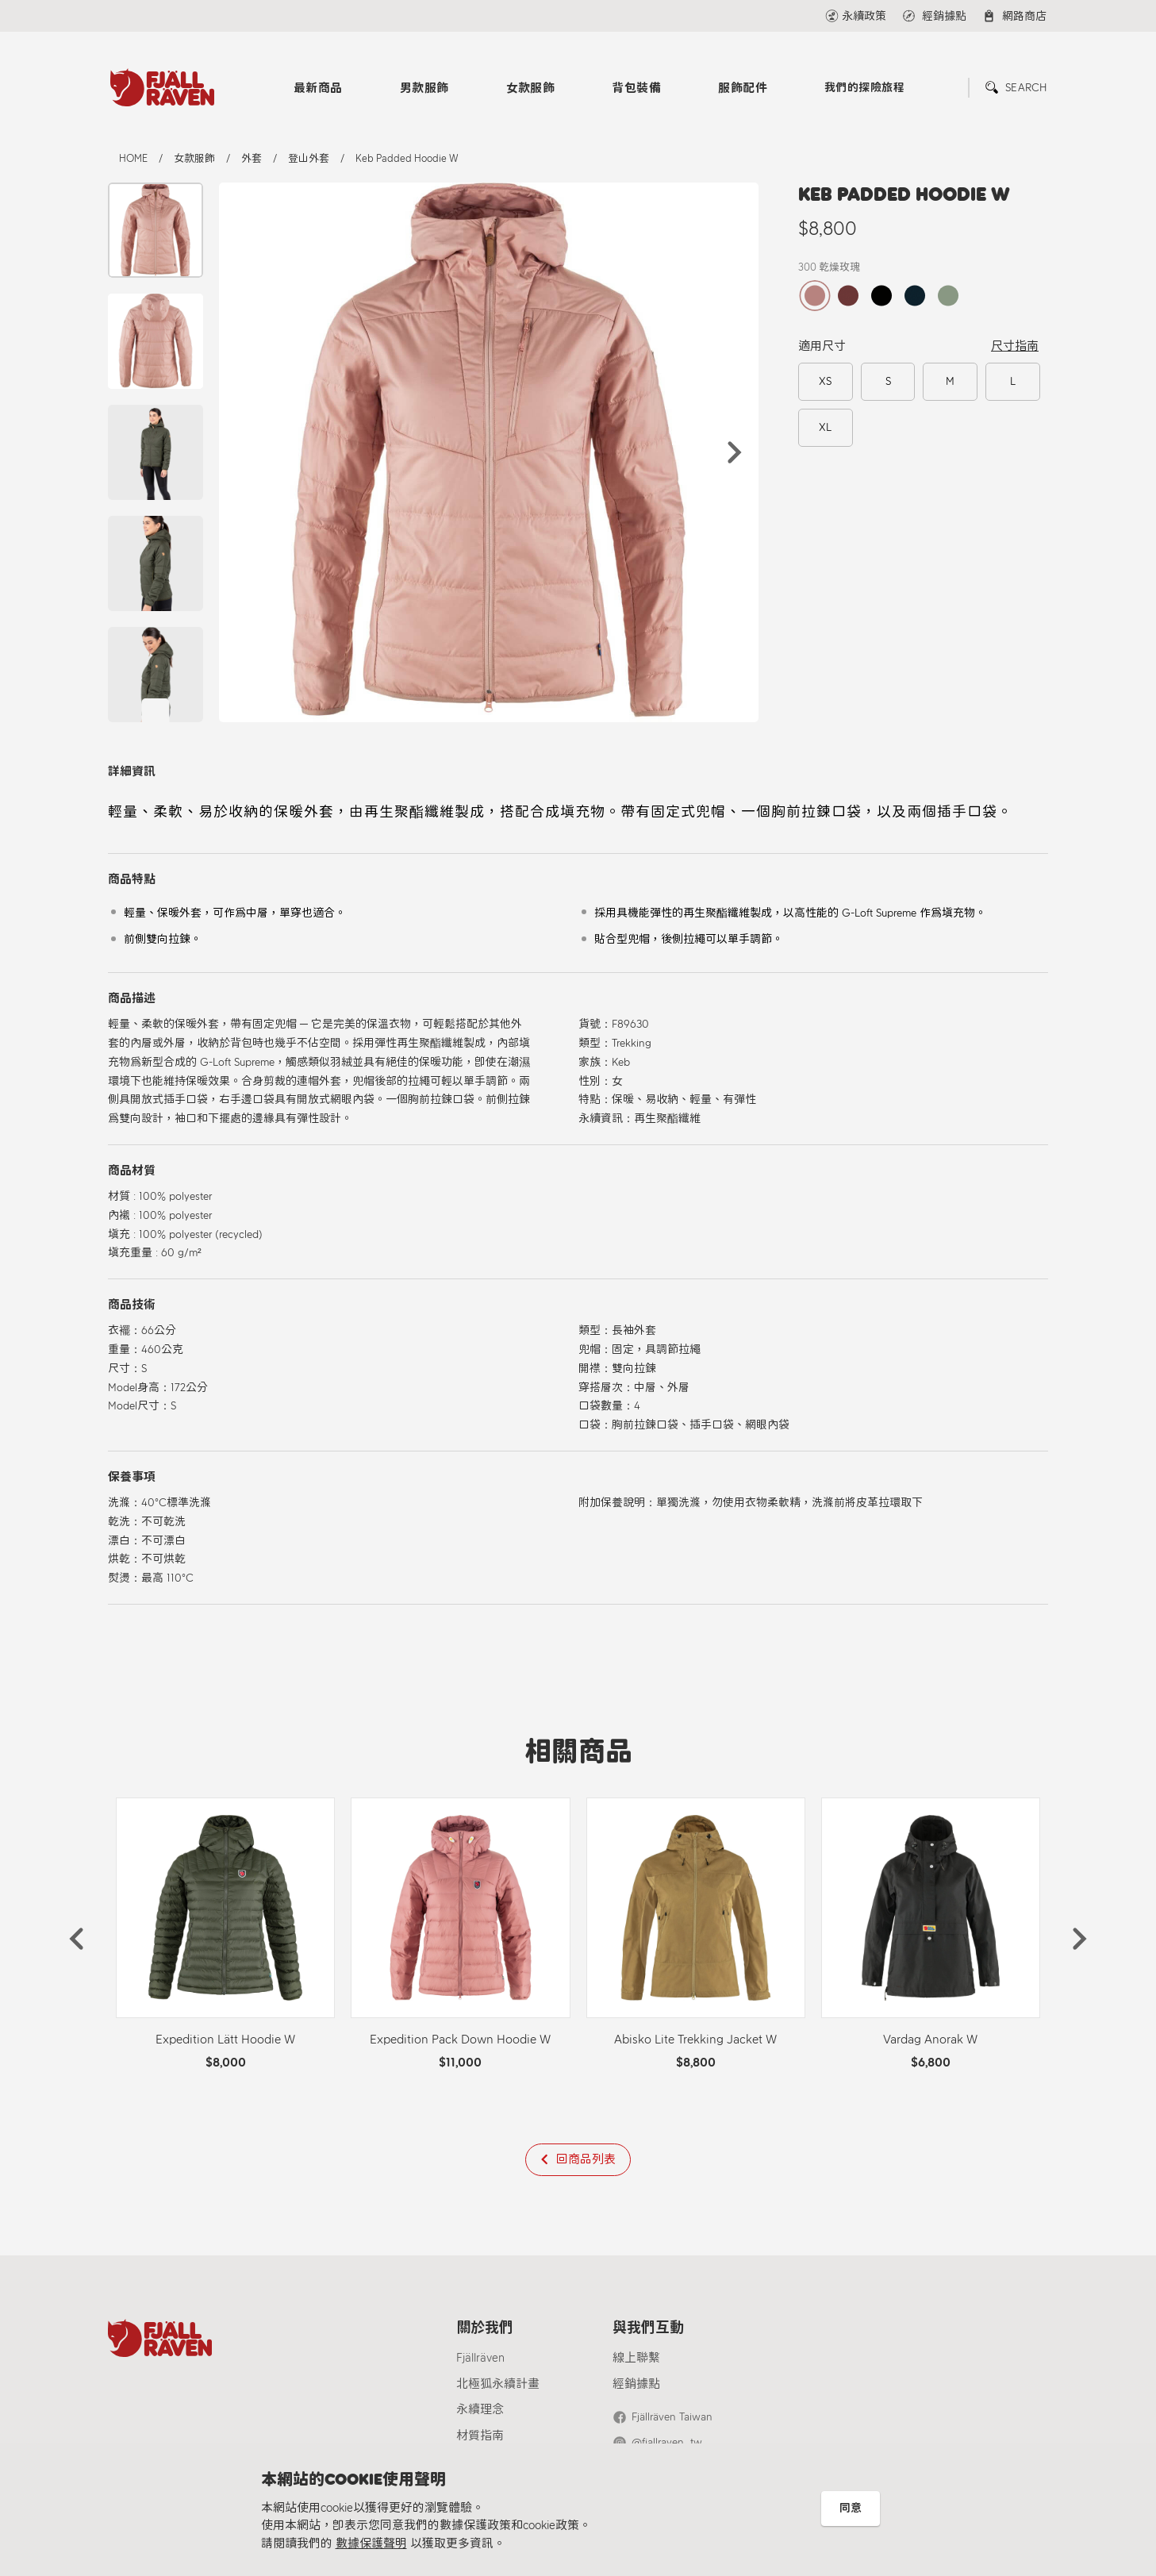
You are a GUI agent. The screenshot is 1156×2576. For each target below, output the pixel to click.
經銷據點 (636, 2384)
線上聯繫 (636, 2358)
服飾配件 (742, 88)
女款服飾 (530, 88)
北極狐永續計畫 (498, 2384)
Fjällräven (480, 2358)
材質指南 (480, 2435)
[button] (735, 452)
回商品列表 (586, 2159)
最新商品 (318, 88)
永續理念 (480, 2409)
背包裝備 (636, 88)
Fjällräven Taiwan (672, 2417)
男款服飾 (424, 88)
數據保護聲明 (371, 2543)
